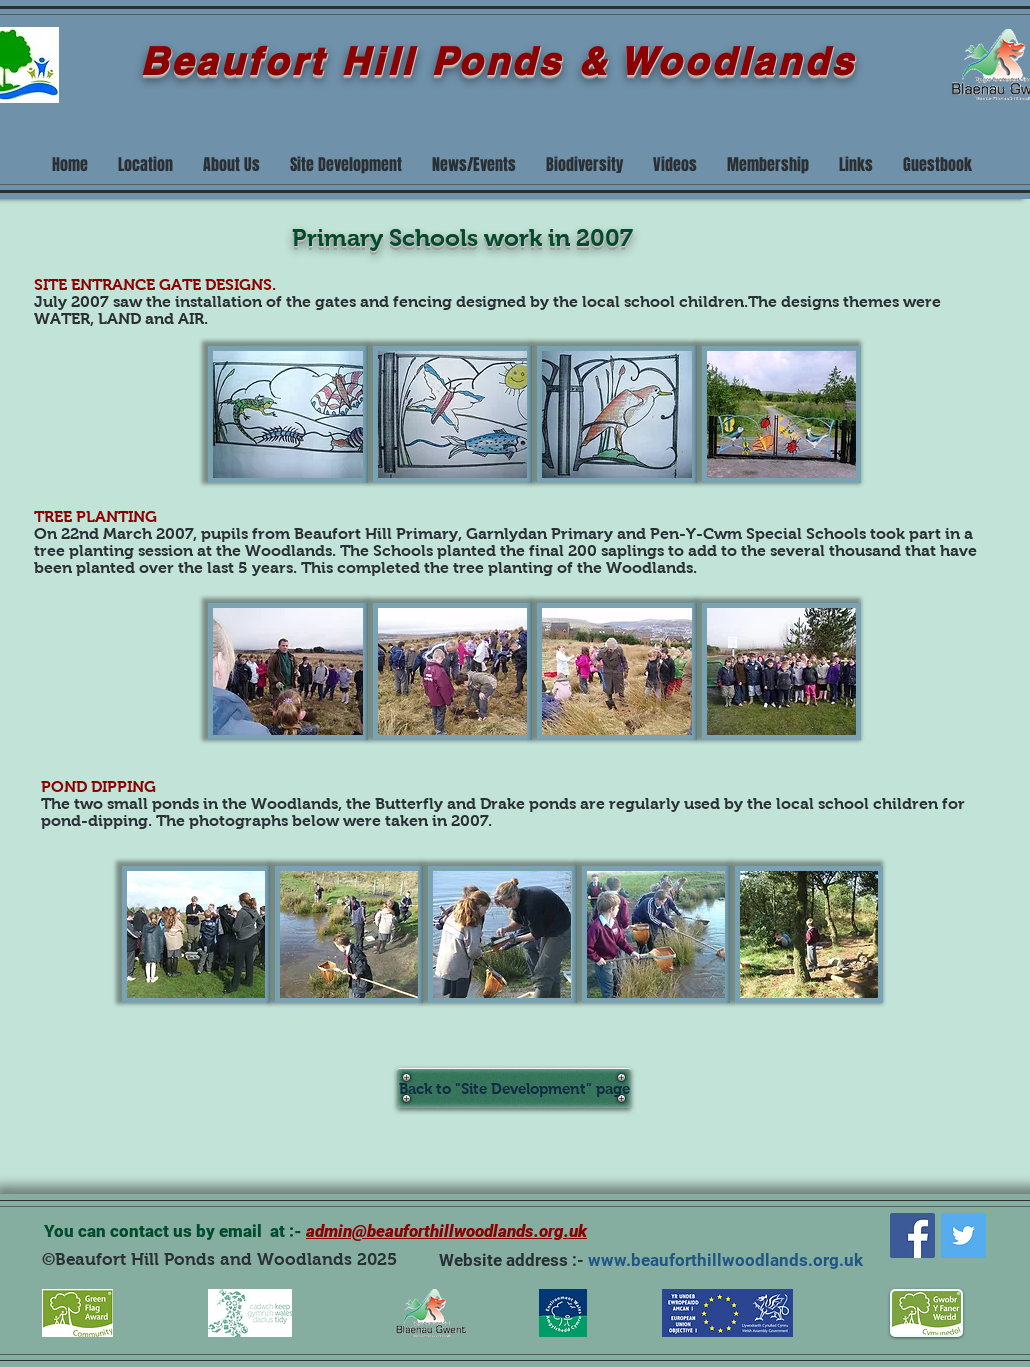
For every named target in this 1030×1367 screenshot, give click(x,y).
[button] (288, 414)
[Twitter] (963, 1235)
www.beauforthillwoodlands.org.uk (725, 1260)
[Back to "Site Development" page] (514, 1088)
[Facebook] (912, 1235)
